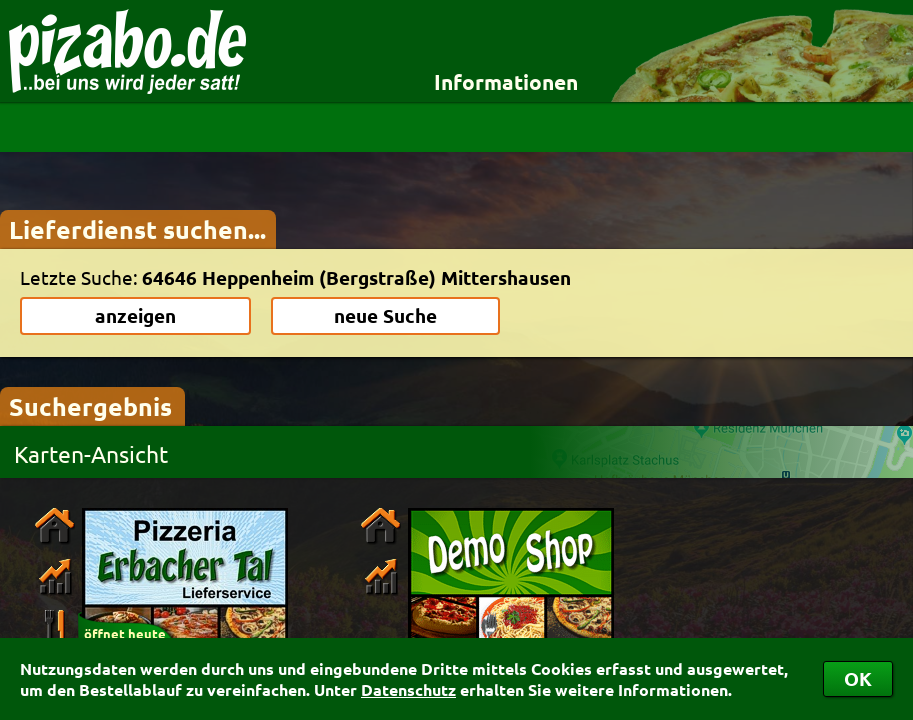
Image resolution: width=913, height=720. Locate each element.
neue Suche (385, 315)
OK (858, 678)
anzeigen (135, 315)
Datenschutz (408, 689)
